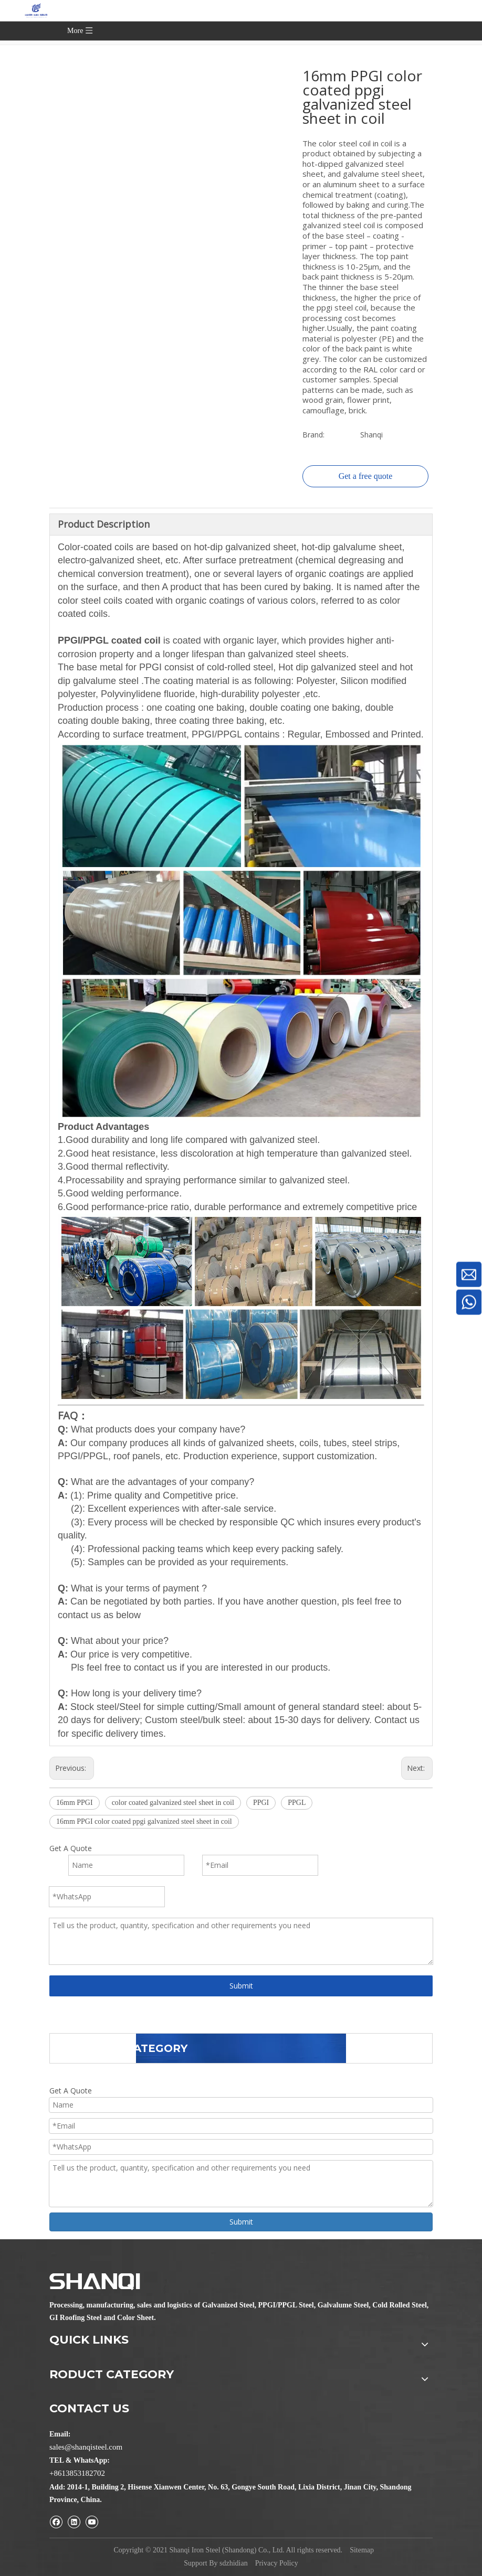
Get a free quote (366, 476)
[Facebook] (55, 2521)
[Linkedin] (73, 2521)
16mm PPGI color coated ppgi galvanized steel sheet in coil (144, 1821)
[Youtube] (91, 2521)
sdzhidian (233, 2563)
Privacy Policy (276, 2563)
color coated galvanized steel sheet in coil (173, 1803)
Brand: (313, 435)
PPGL (297, 1803)
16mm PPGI (74, 1803)
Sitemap (362, 2550)
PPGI (261, 1803)
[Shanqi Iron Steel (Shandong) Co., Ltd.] (94, 2281)
